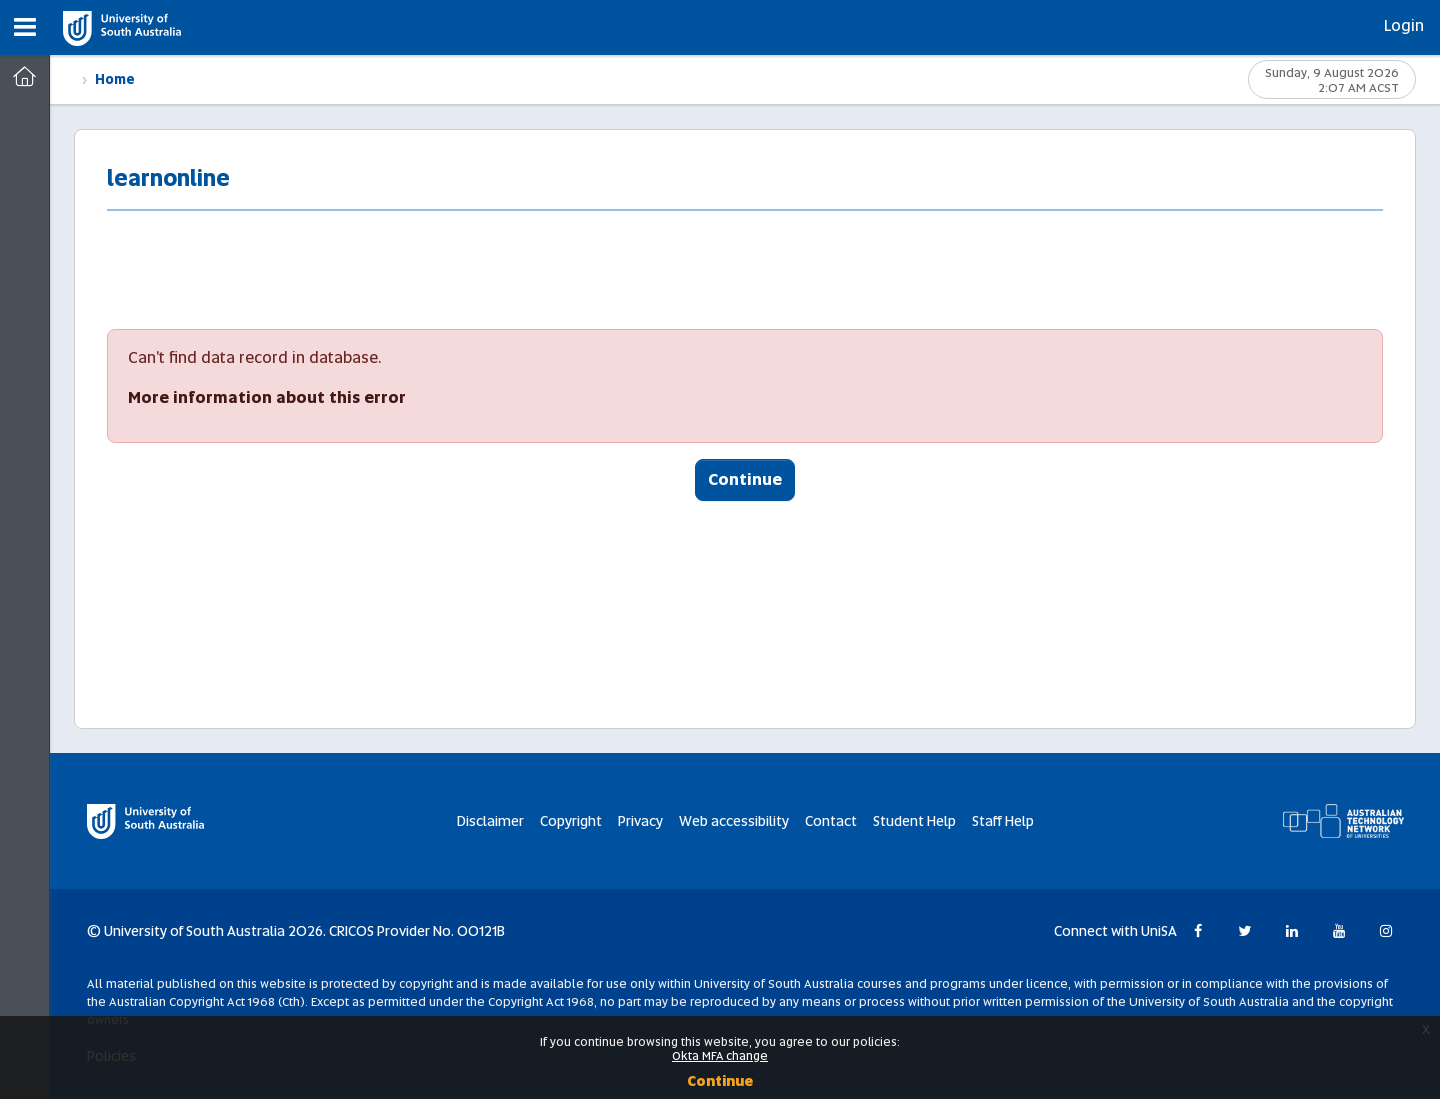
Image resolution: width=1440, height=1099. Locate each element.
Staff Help (1003, 821)
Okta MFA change (720, 1056)
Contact (831, 821)
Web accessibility (734, 821)
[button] (25, 27)
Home (115, 79)
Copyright (571, 821)
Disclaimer (490, 821)
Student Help (914, 821)
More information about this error (267, 397)
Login (1404, 25)
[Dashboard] (24, 77)
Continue (745, 479)
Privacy (640, 821)
